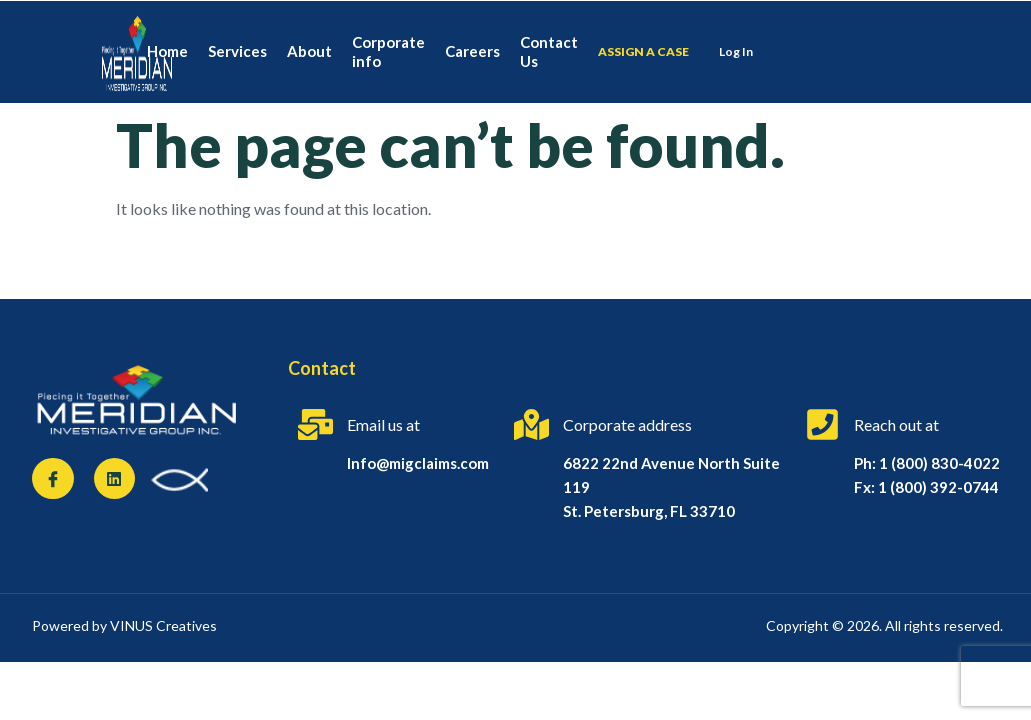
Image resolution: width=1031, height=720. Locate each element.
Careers (472, 51)
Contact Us (549, 52)
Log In (736, 51)
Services (237, 51)
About (309, 51)
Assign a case (643, 51)
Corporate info (388, 52)
